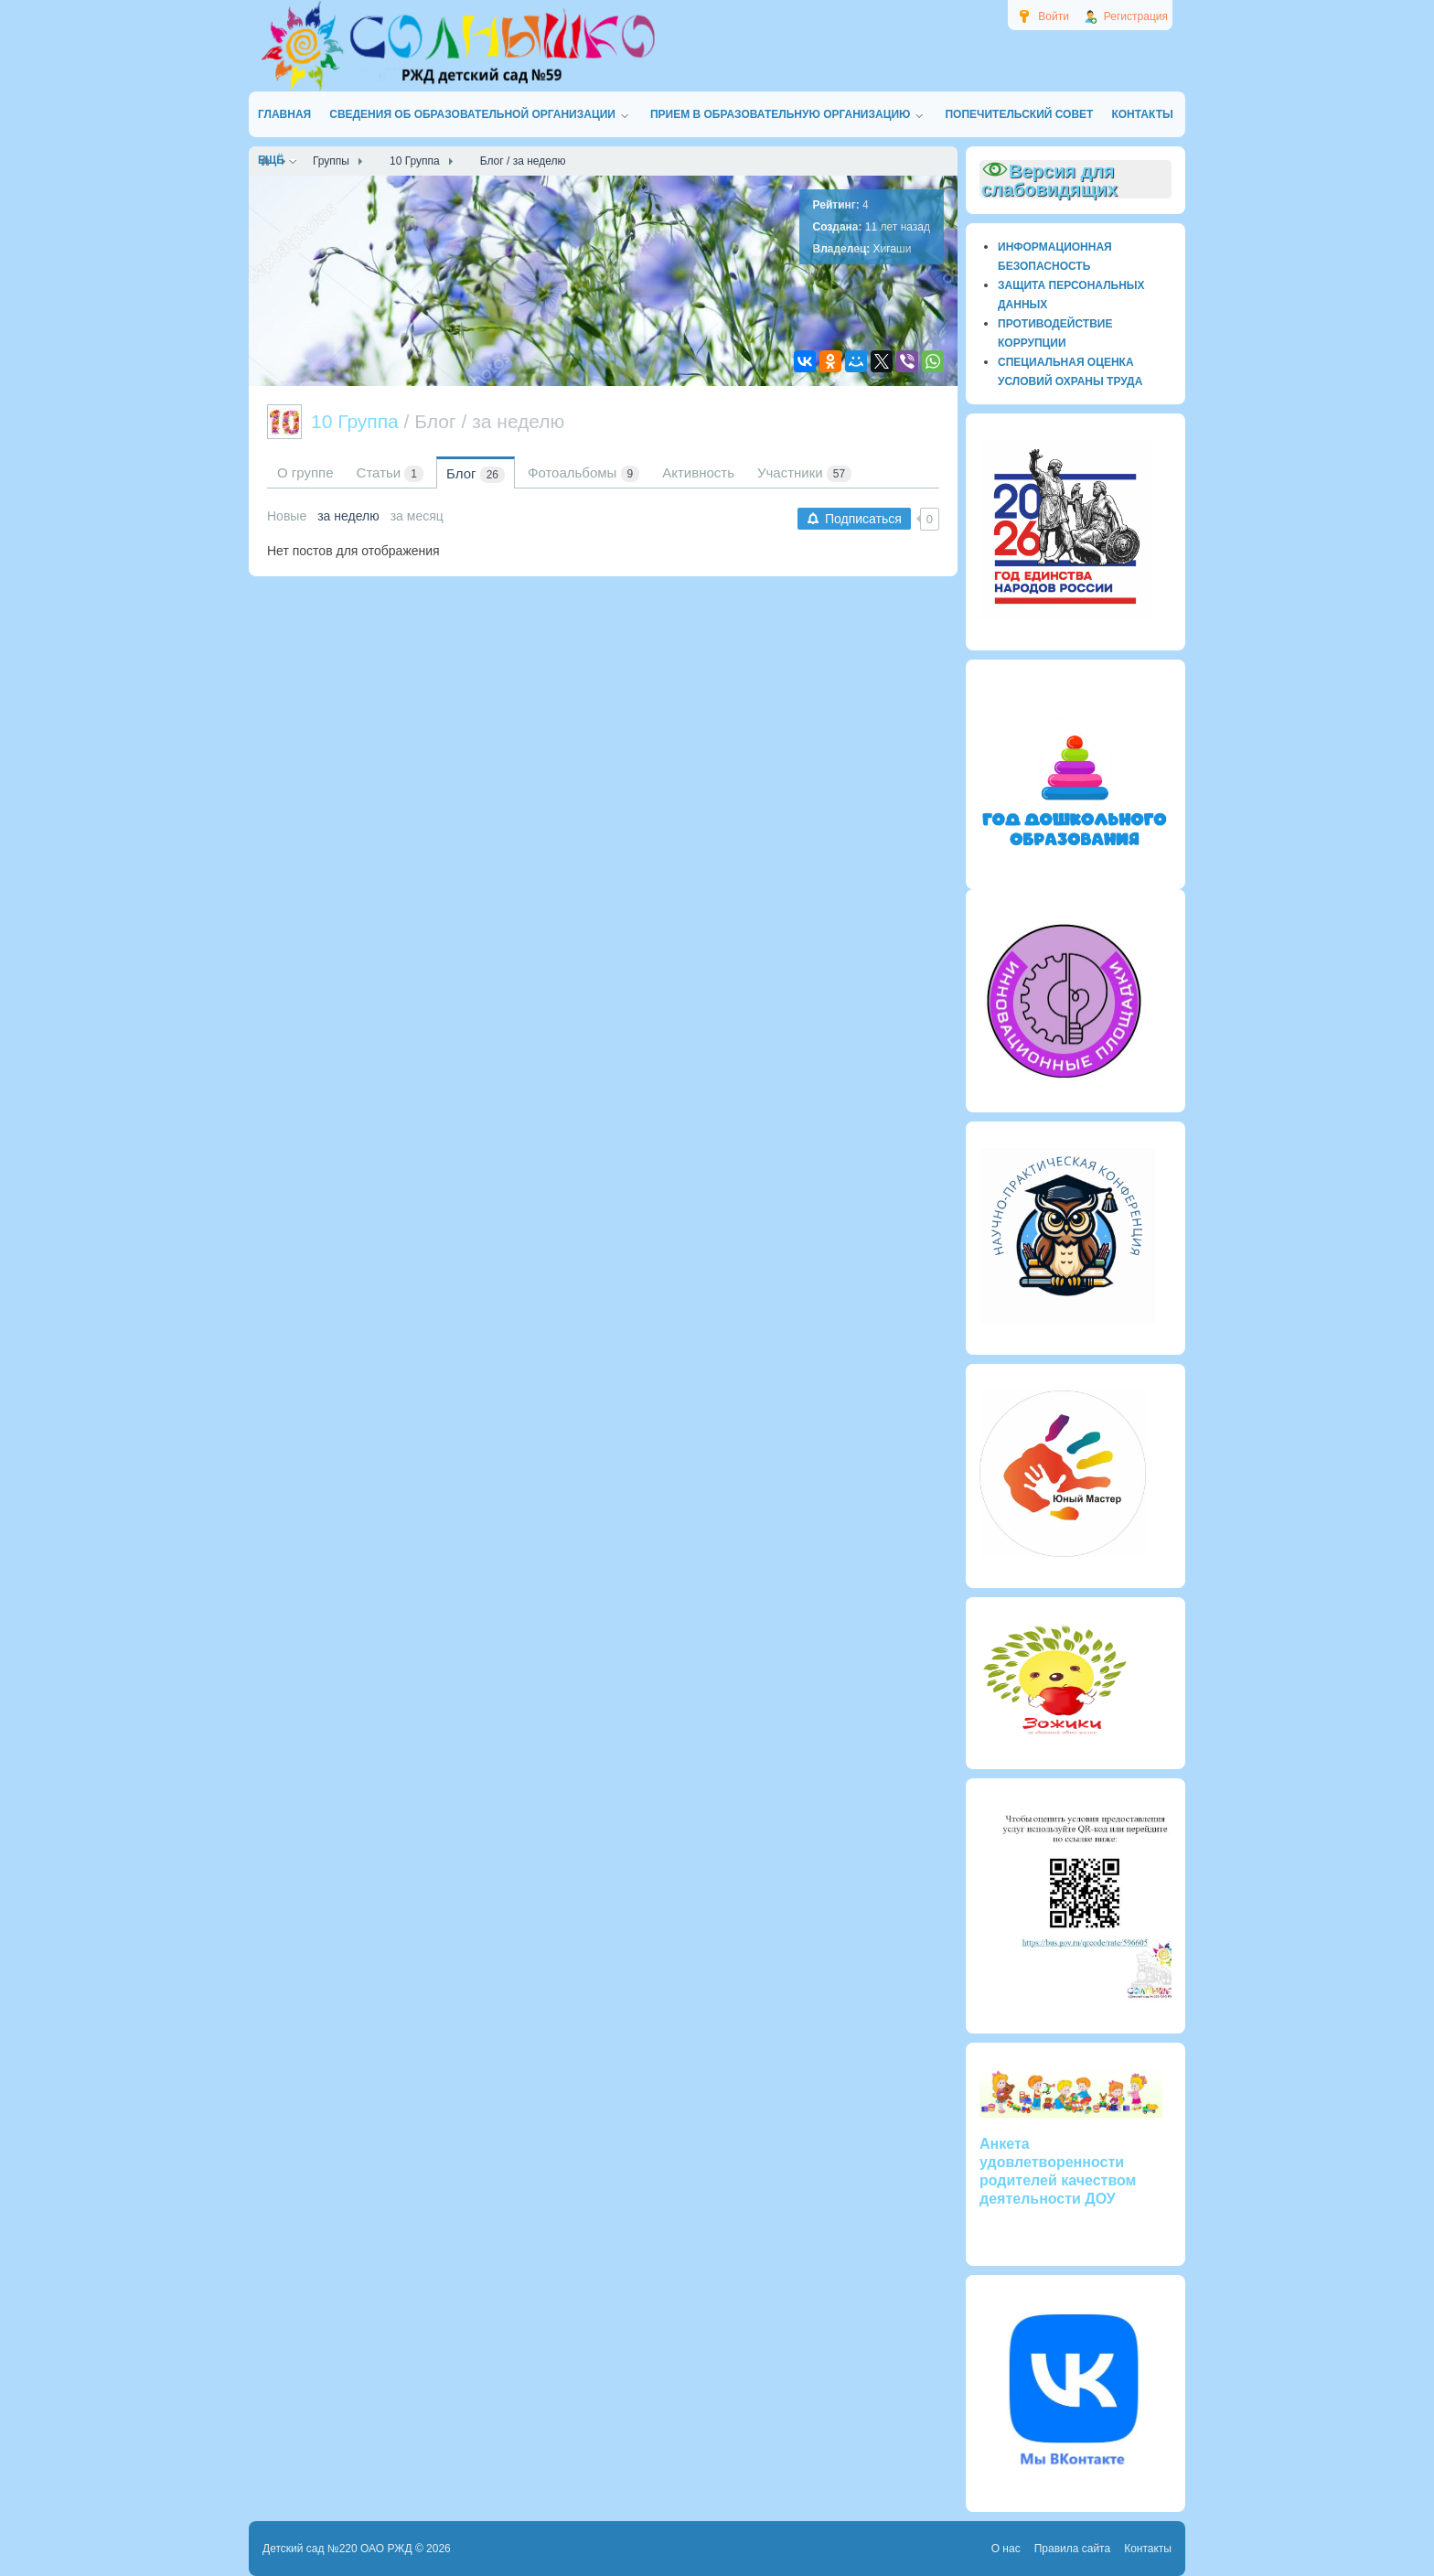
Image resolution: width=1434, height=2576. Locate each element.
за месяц (417, 516)
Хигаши (892, 248)
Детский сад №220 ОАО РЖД (337, 2548)
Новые (286, 516)
